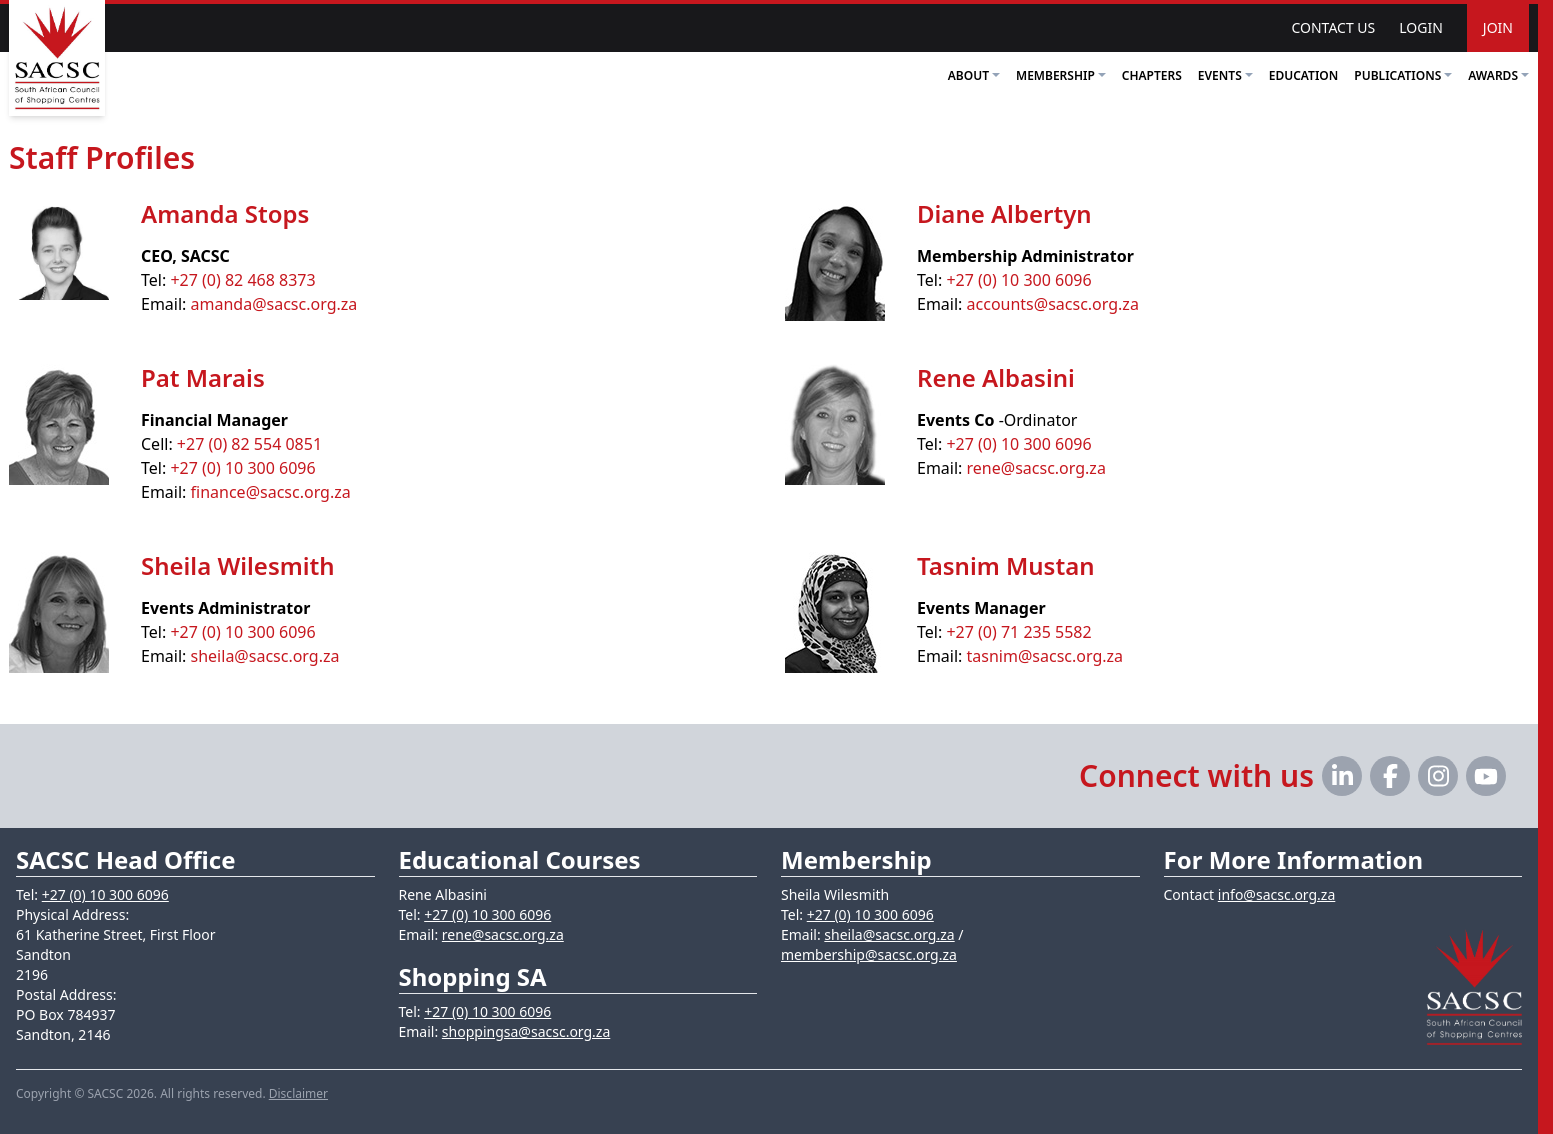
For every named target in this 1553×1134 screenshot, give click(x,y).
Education (1304, 75)
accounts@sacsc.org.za (1053, 304)
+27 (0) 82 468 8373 (242, 280)
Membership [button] (1061, 75)
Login (1421, 27)
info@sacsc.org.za (1277, 894)
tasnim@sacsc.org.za (1045, 656)
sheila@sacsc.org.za (265, 656)
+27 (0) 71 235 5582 (1018, 632)
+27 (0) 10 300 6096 (1018, 280)
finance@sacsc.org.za (271, 492)
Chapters (1152, 75)
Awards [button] (1498, 75)
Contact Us (1333, 27)
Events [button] (1225, 75)
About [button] (974, 75)
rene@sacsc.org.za (1036, 468)
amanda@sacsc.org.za (274, 304)
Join (1498, 27)
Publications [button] (1403, 75)
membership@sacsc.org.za (869, 954)
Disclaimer (298, 1093)
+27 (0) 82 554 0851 (249, 444)
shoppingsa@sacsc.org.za (526, 1031)
